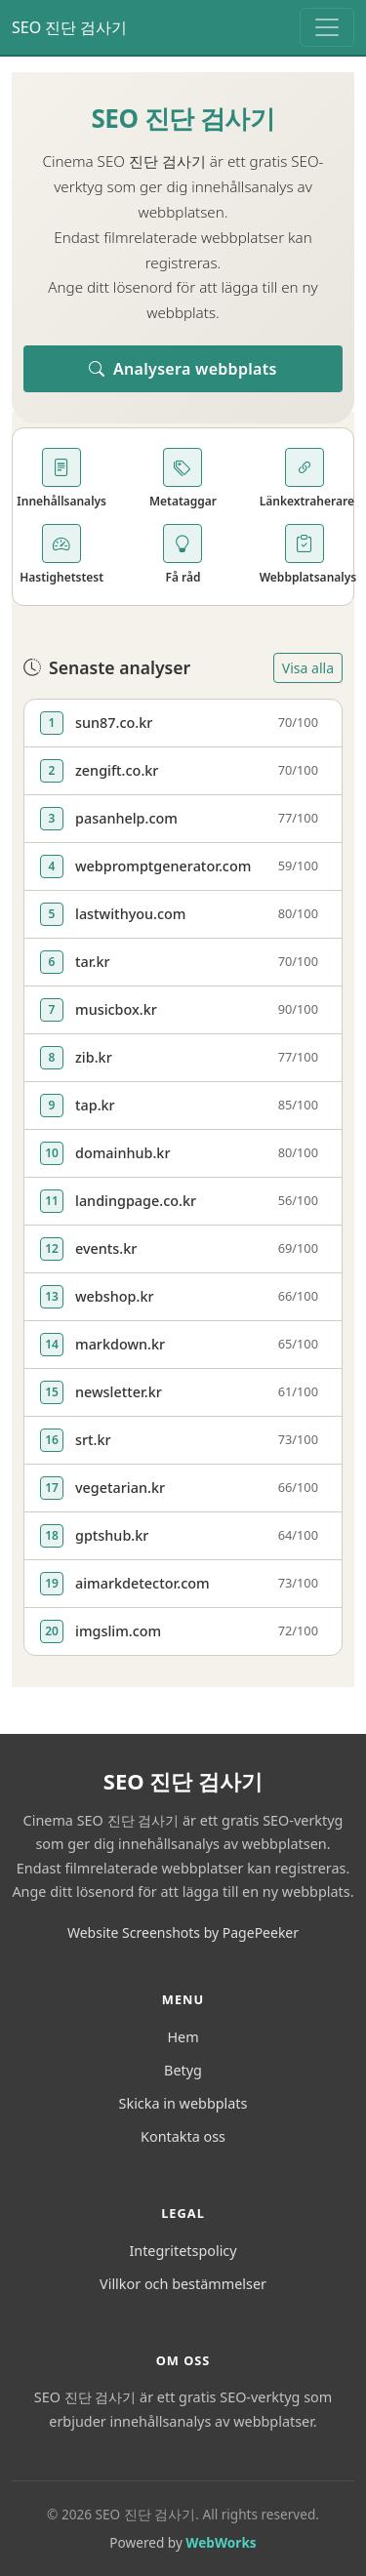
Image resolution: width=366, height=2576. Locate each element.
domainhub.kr (123, 1153)
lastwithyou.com (130, 914)
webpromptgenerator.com (163, 866)
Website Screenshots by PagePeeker (183, 1932)
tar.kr (92, 961)
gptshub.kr (111, 1535)
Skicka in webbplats (183, 2103)
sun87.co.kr (113, 722)
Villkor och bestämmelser (183, 2283)
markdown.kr (120, 1344)
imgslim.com (118, 1631)
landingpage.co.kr (135, 1200)
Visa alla (308, 668)
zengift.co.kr (116, 770)
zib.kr (93, 1057)
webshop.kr (114, 1296)
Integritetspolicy (182, 2250)
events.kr (106, 1248)
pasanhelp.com (126, 818)
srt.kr (93, 1439)
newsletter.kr (118, 1392)
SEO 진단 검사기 (70, 27)
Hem (182, 2037)
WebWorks (220, 2542)
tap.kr (95, 1105)
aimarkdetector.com (142, 1583)
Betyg (183, 2070)
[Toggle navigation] (327, 27)
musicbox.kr (116, 1009)
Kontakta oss (183, 2136)
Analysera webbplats (182, 369)
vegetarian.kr (120, 1487)
